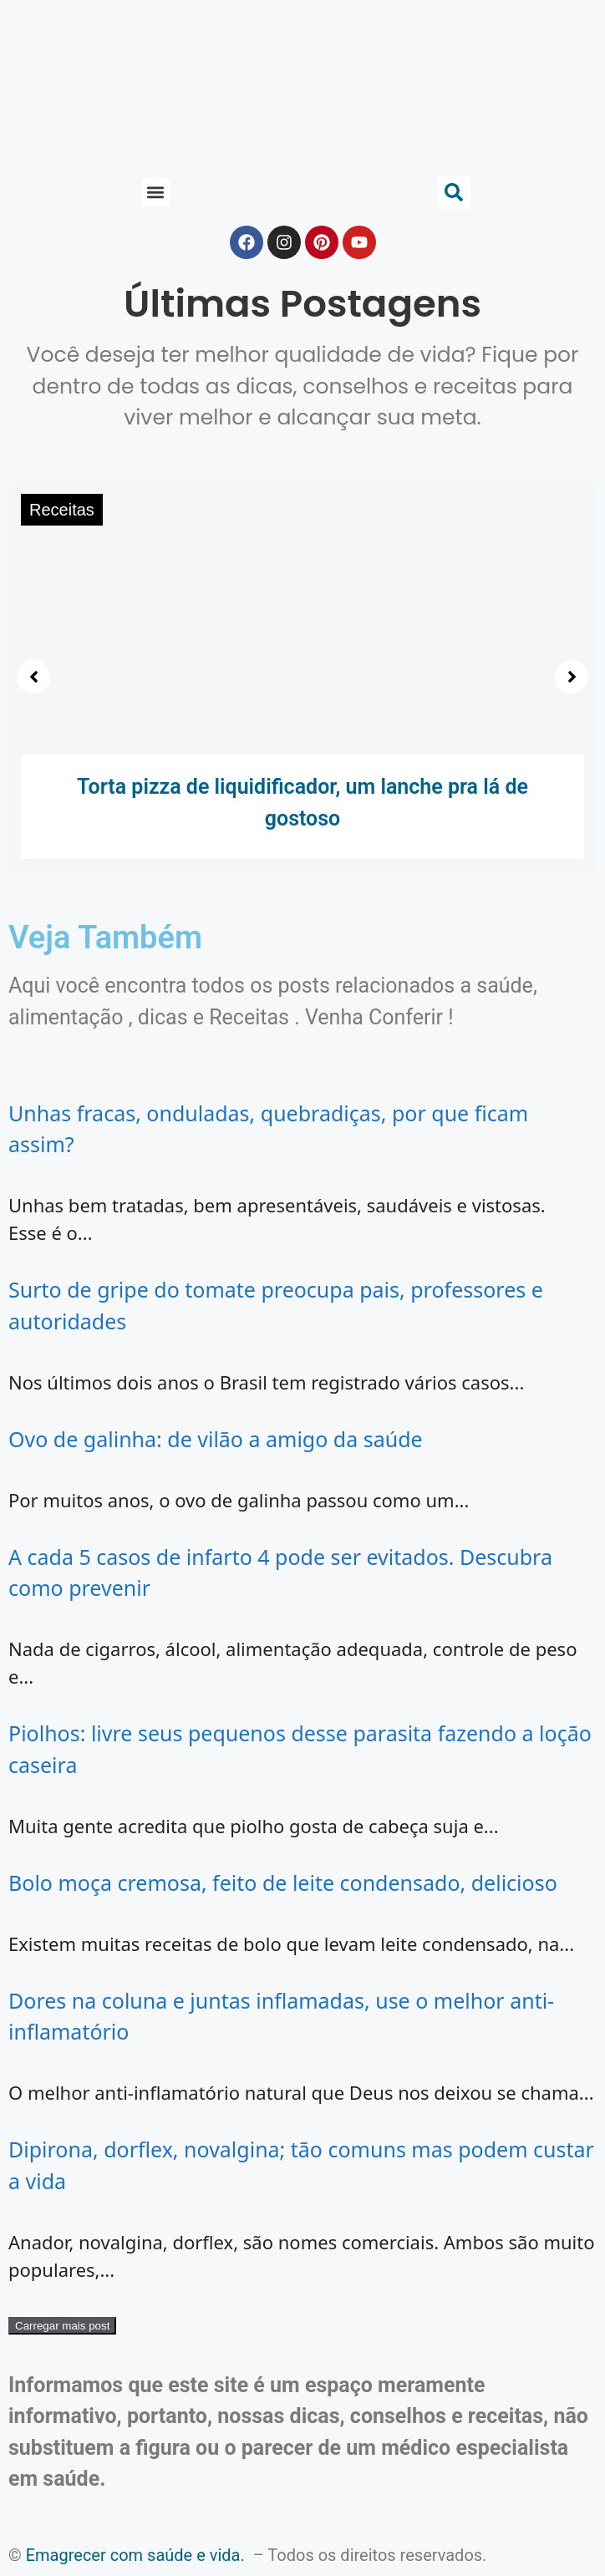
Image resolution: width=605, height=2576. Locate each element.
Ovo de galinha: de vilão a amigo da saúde (215, 1439)
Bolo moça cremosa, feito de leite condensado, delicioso (282, 1882)
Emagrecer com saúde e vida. (135, 2555)
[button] (156, 192)
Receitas (61, 509)
